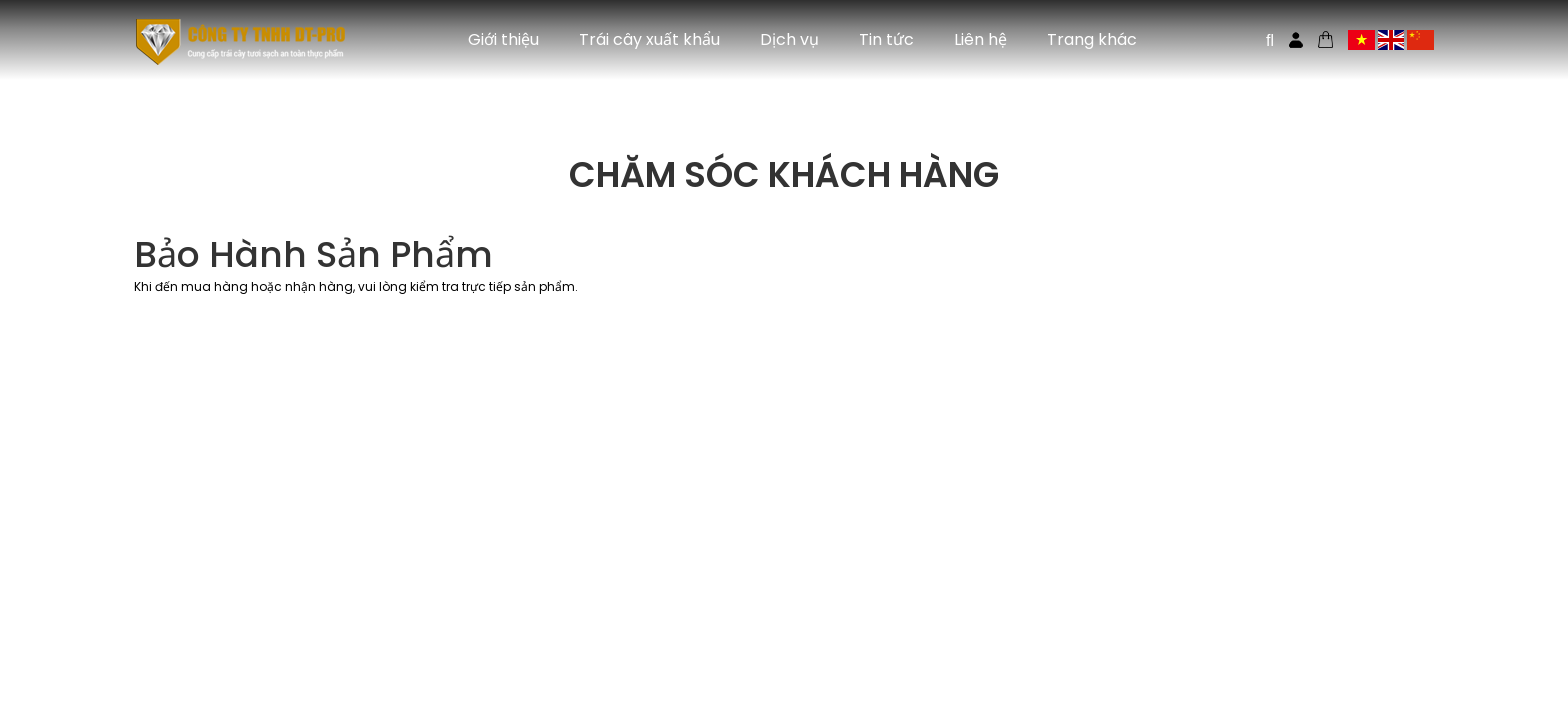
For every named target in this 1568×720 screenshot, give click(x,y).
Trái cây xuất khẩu (649, 39)
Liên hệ (980, 39)
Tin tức (886, 39)
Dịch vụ (789, 39)
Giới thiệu (503, 39)
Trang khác (1092, 39)
